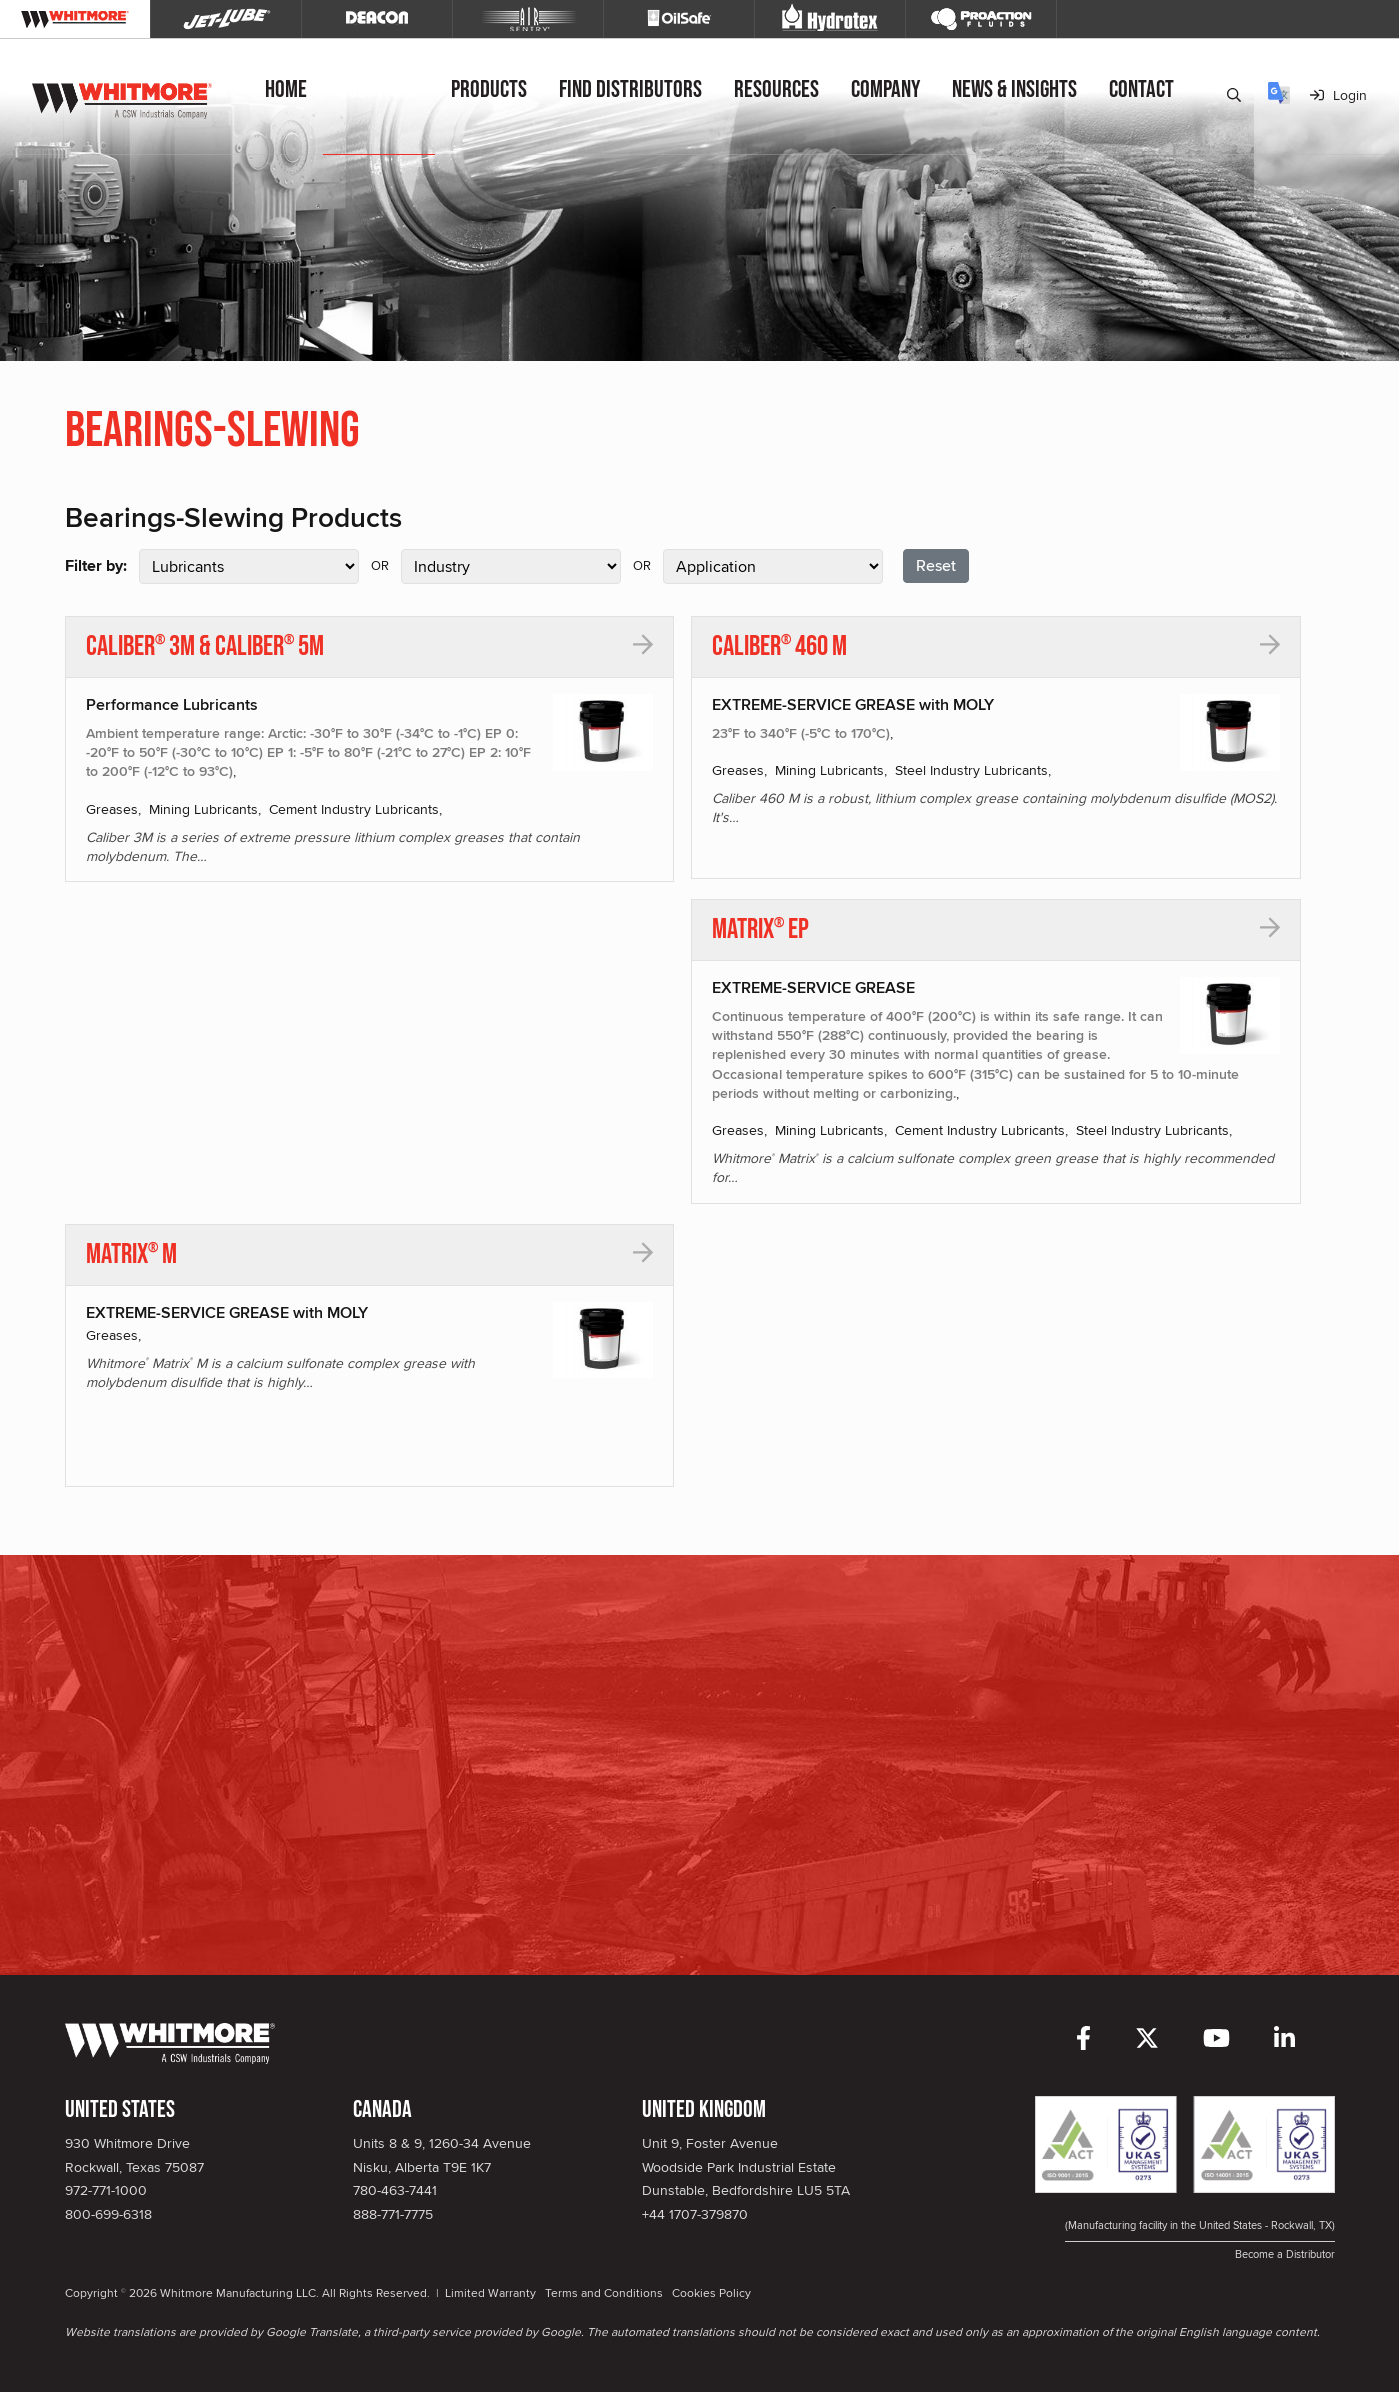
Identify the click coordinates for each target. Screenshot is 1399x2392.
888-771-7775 (393, 2214)
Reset (936, 565)
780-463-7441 (395, 2190)
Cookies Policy (711, 2292)
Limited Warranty (490, 2292)
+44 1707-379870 (695, 2214)
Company (887, 89)
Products (491, 89)
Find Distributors (632, 89)
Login (1338, 96)
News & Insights (1016, 89)
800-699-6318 (108, 2214)
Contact (1143, 89)
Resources (778, 89)
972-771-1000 (106, 2190)
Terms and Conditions (604, 2292)
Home (288, 89)
